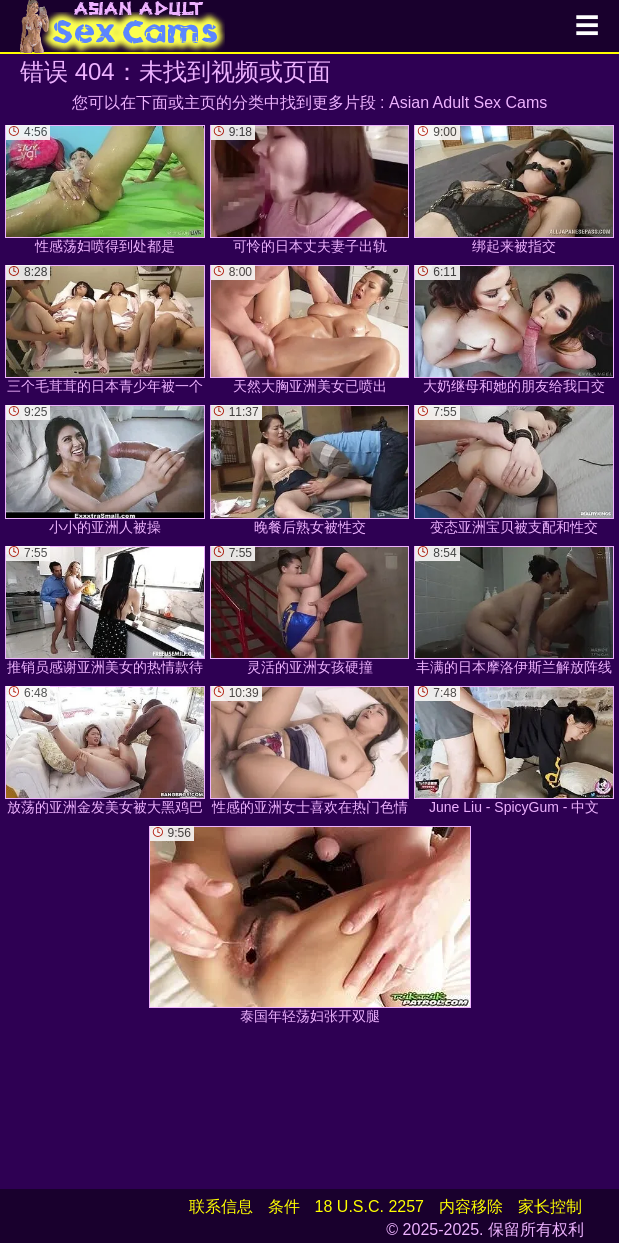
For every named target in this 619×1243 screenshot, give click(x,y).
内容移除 (471, 1206)
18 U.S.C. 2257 (369, 1206)
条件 (284, 1206)
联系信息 (221, 1206)
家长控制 (550, 1206)
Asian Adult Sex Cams (468, 102)
